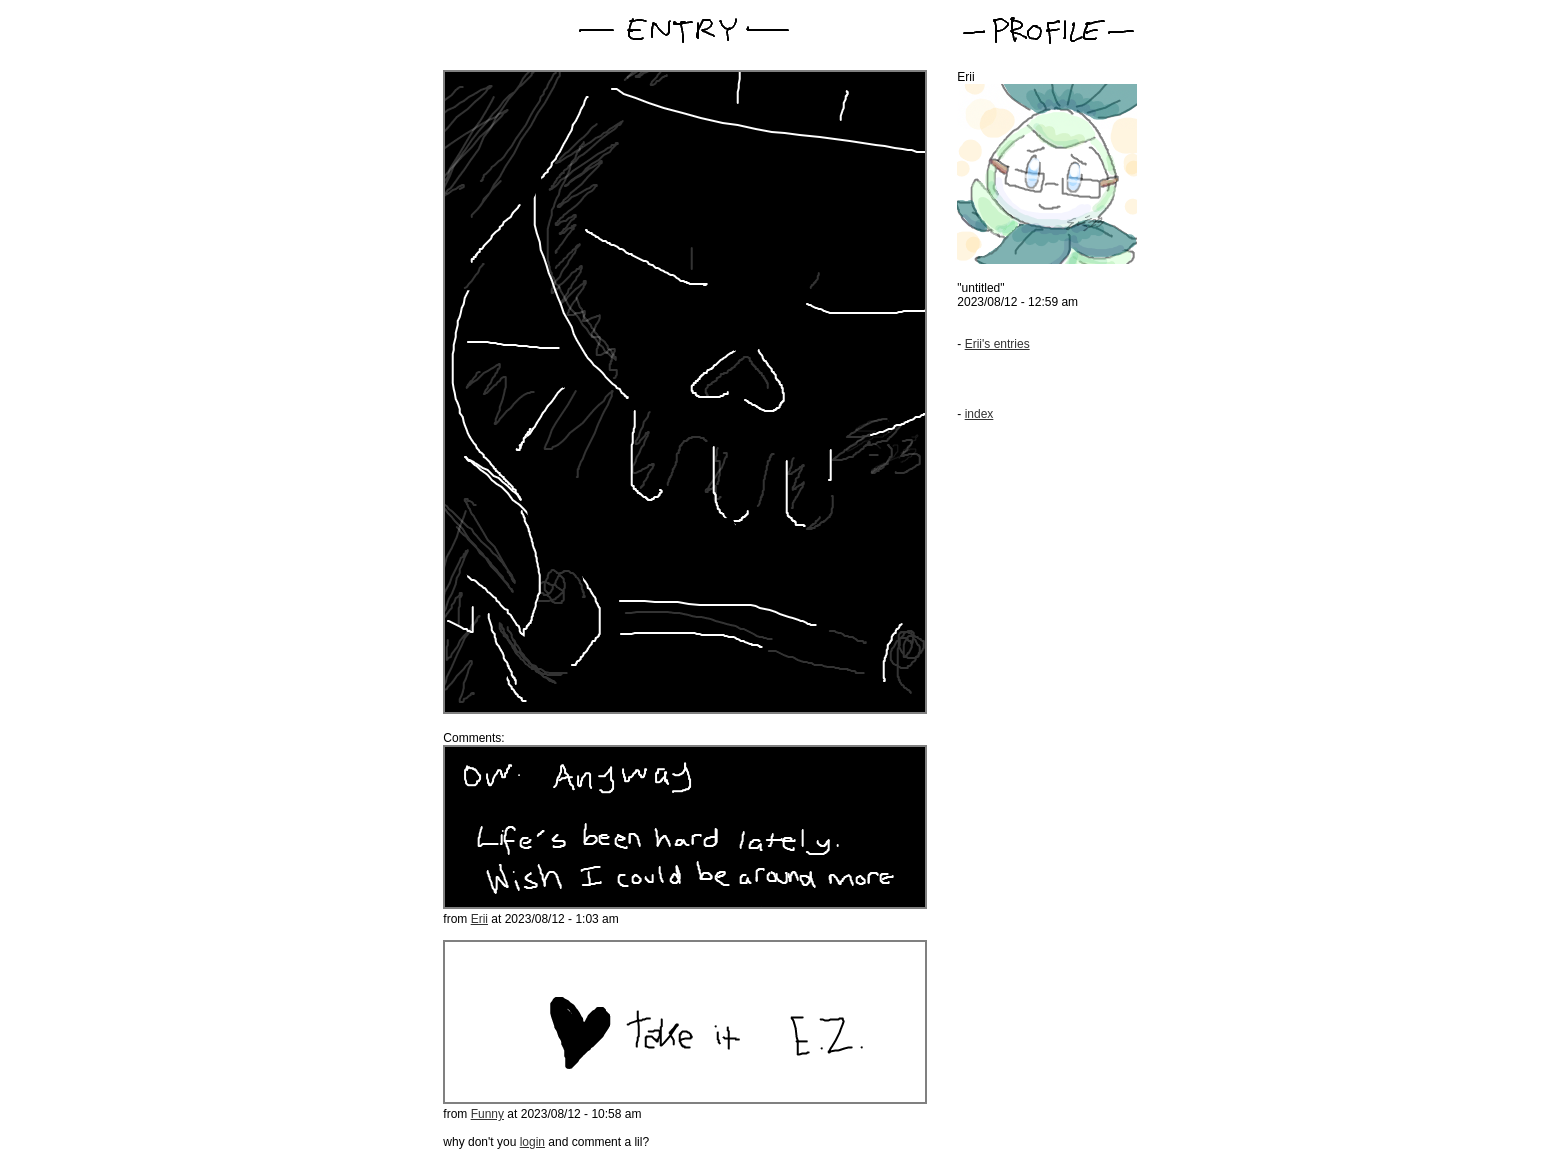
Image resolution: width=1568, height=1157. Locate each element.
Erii (479, 919)
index (979, 414)
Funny (487, 1114)
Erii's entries (997, 344)
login (532, 1142)
